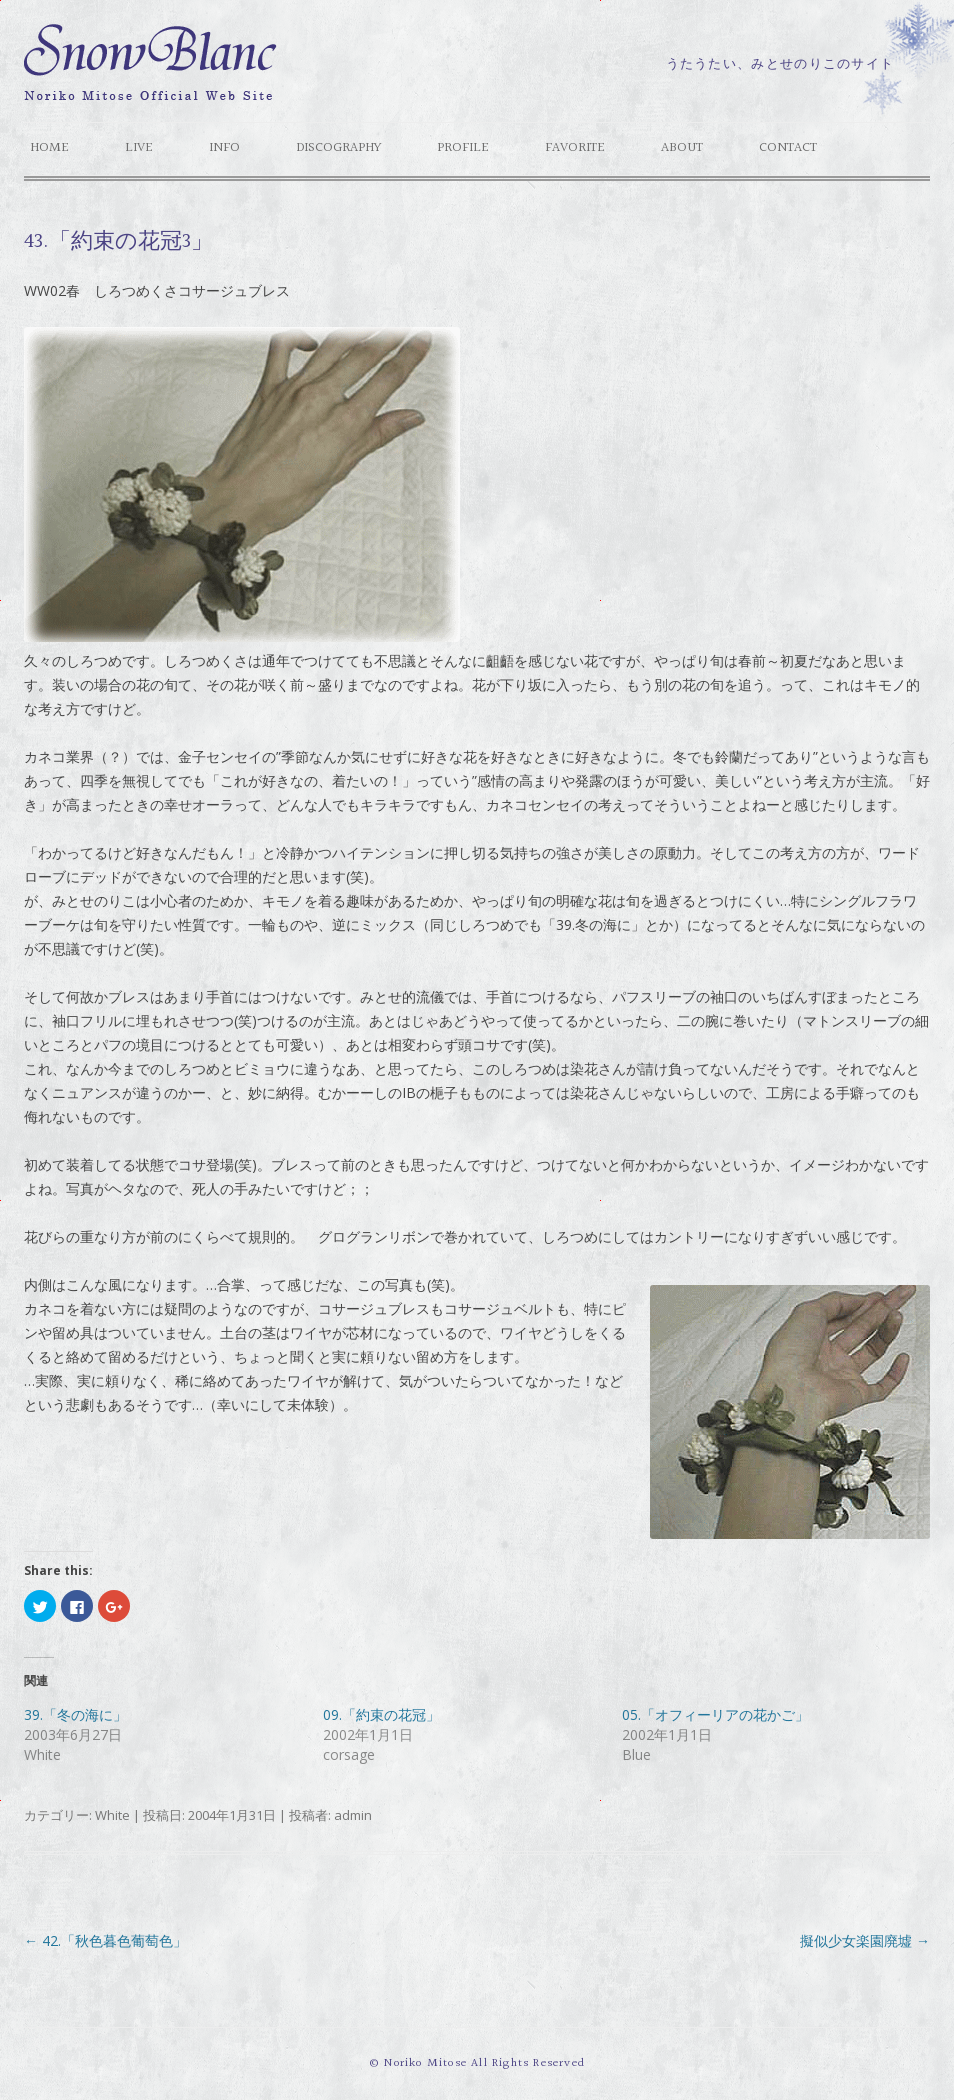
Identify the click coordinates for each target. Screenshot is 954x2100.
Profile (463, 148)
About (682, 148)
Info (224, 148)
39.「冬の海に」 (75, 1714)
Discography (338, 148)
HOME (49, 148)
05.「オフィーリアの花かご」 (715, 1714)
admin (353, 1815)
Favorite (575, 148)
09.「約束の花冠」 (381, 1714)
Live (139, 148)
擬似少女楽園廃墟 (865, 1940)
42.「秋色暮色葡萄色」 (105, 1940)
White (112, 1815)
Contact (788, 148)
